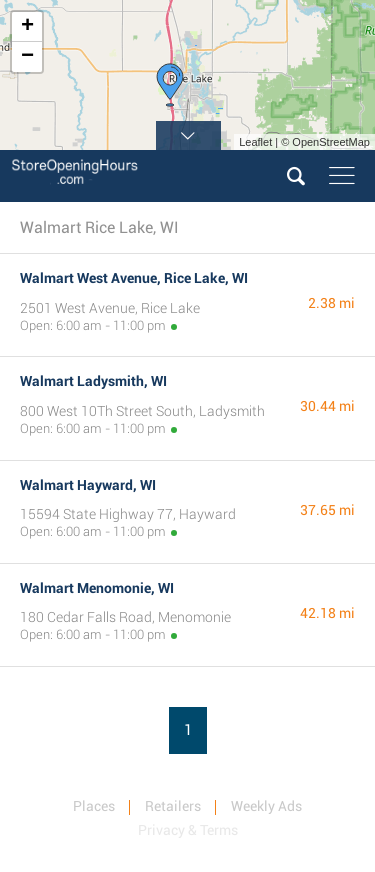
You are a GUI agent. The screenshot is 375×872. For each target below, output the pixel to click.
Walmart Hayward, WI (88, 485)
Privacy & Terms (188, 830)
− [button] (27, 57)
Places (94, 806)
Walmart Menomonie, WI (97, 588)
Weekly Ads (266, 806)
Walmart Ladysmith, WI (93, 381)
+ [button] (27, 27)
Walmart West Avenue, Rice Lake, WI (134, 278)
